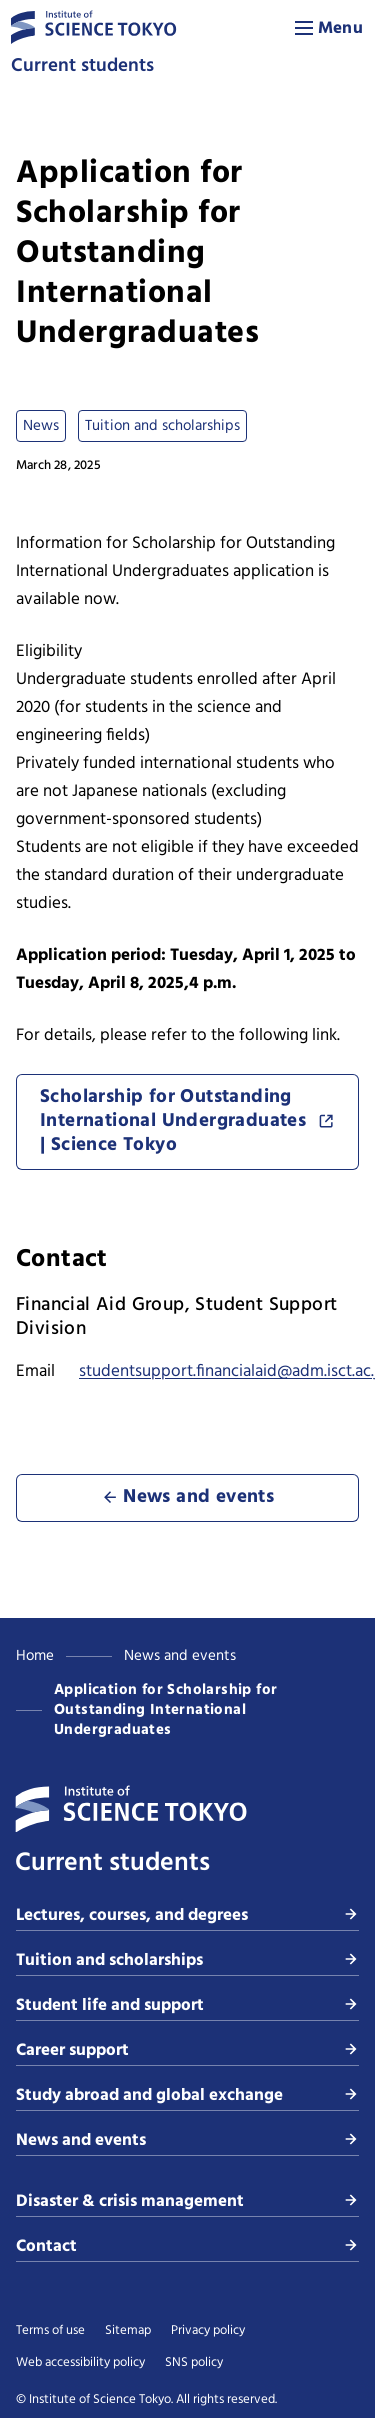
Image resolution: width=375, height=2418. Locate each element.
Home (35, 1656)
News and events (180, 1656)
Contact (187, 2246)
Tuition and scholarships (187, 1960)
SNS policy (194, 2363)
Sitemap (128, 2331)
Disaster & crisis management (187, 2201)
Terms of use (50, 2331)
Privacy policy (208, 2331)
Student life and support (187, 2005)
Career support (187, 2050)
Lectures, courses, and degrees (187, 1915)
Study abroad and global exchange (187, 2095)
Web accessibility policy (80, 2363)
